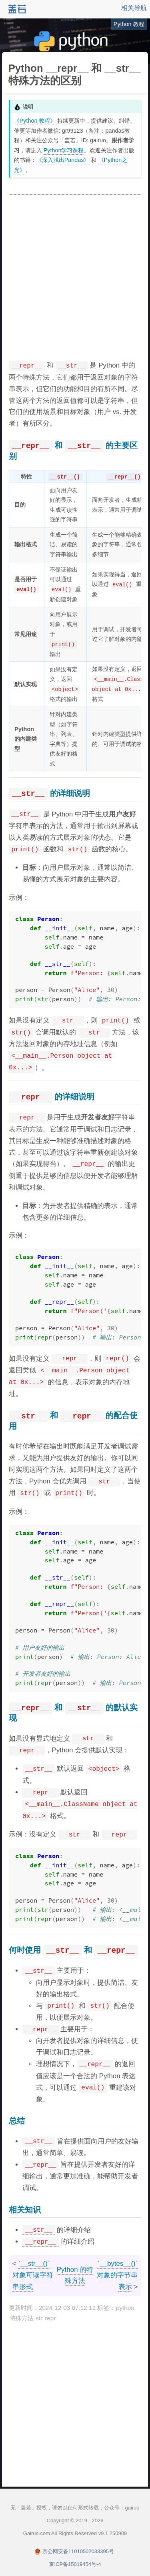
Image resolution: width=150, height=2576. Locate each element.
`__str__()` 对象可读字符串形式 (32, 2275)
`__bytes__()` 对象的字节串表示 (117, 2275)
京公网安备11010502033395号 (78, 2551)
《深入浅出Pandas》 (63, 160)
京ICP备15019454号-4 (75, 2564)
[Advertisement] (75, 278)
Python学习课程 (64, 150)
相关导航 (134, 7)
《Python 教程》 (35, 120)
